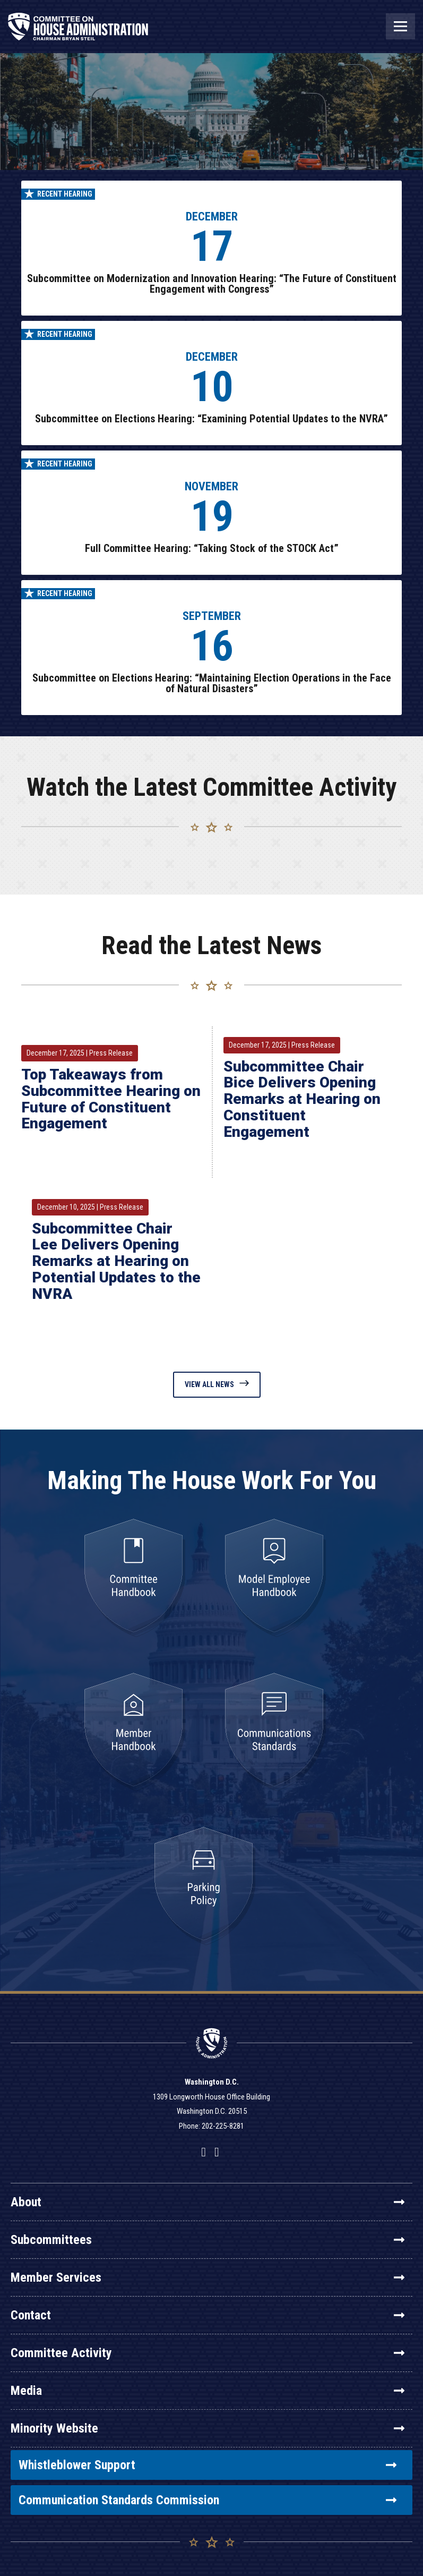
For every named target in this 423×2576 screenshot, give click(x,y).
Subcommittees (207, 2240)
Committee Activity (207, 2353)
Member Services (207, 2277)
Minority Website (207, 2428)
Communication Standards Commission (207, 2500)
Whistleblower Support (207, 2465)
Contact (207, 2315)
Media (207, 2391)
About (207, 2202)
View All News (217, 1384)
